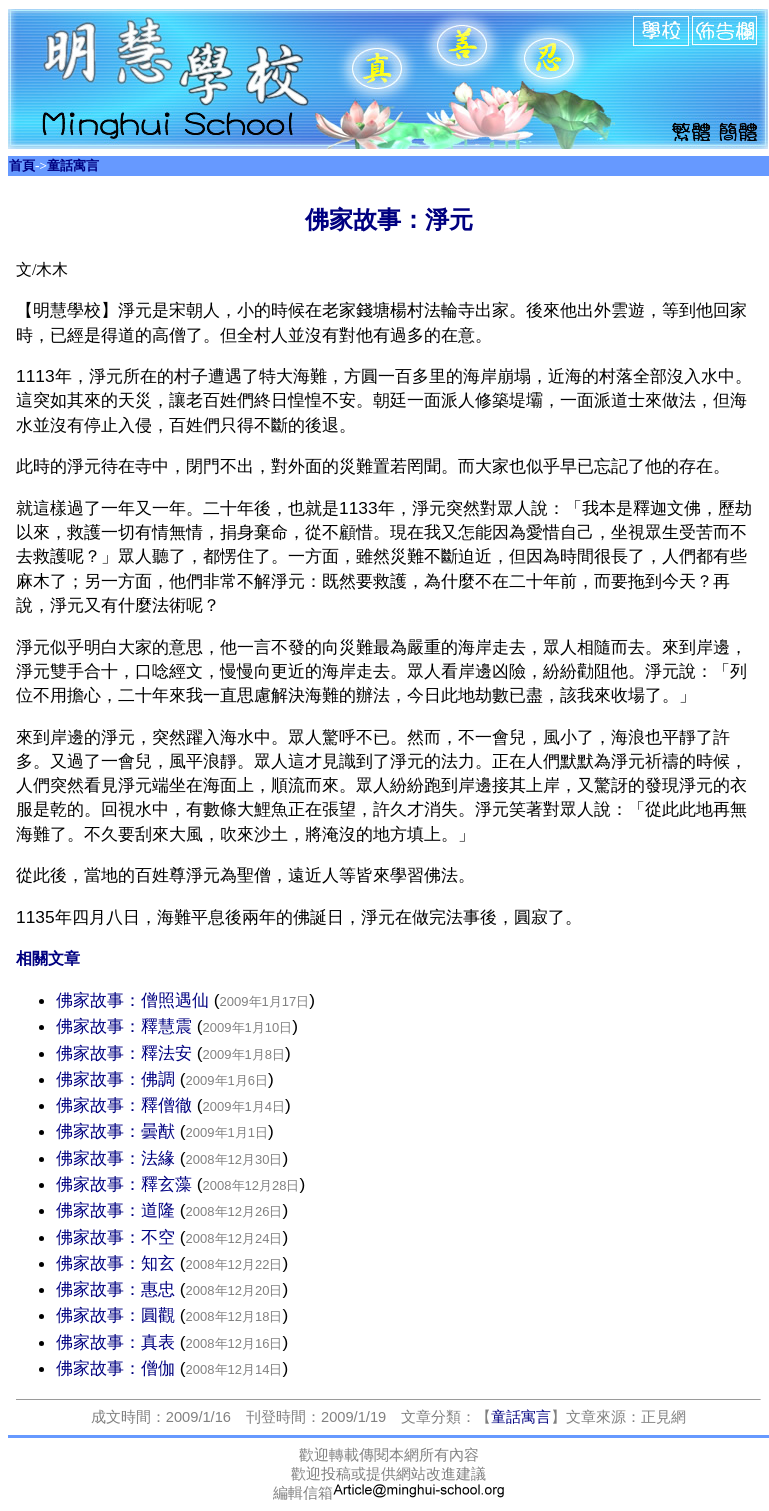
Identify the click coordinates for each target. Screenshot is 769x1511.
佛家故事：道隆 (118, 1210)
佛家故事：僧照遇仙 (135, 1000)
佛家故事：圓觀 (115, 1315)
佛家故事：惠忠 (115, 1289)
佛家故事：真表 (118, 1342)
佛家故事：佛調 (118, 1079)
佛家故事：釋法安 (126, 1053)
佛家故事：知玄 (115, 1263)
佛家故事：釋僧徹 (126, 1105)
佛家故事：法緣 (118, 1158)
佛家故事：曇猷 (118, 1131)
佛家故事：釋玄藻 (126, 1184)
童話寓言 (73, 165)
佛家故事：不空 (115, 1237)
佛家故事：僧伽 (118, 1368)
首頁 (22, 165)
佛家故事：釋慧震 (126, 1026)
